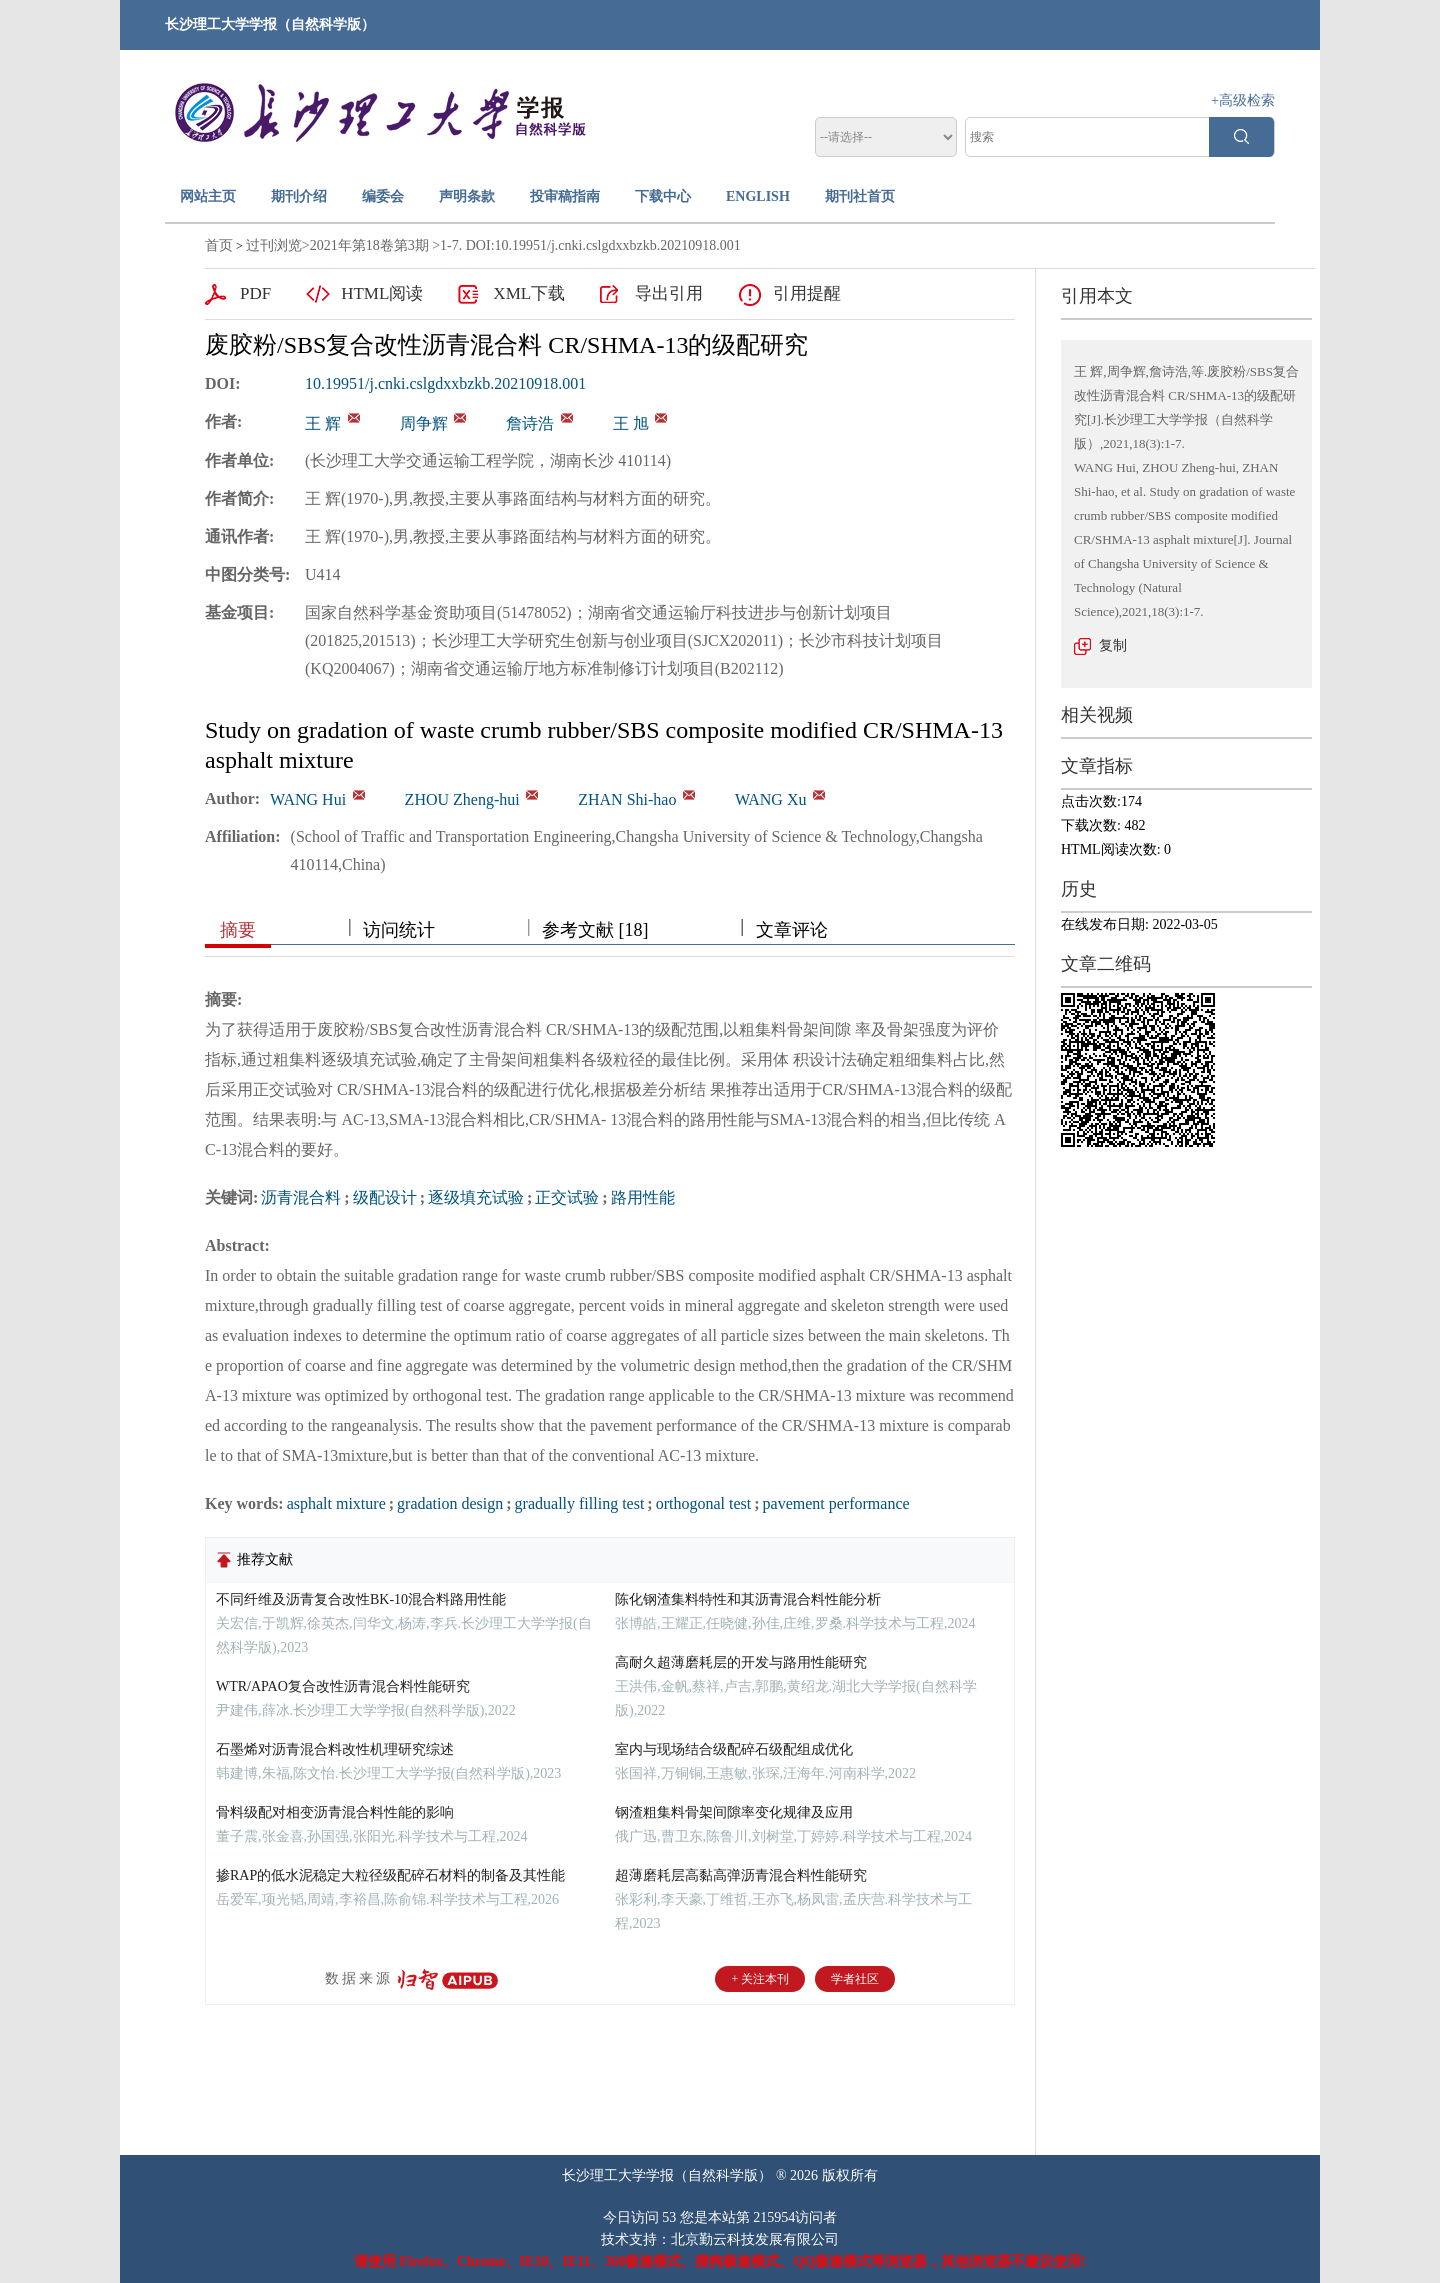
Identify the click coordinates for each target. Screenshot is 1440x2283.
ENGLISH (758, 196)
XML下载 (529, 293)
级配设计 (385, 1197)
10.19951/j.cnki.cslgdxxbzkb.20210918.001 (445, 383)
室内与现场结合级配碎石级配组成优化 (734, 1749)
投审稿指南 (565, 196)
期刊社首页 (860, 196)
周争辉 (424, 423)
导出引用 (669, 293)
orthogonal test (704, 1503)
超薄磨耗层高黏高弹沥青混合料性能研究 (741, 1875)
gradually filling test (580, 1503)
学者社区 (855, 1979)
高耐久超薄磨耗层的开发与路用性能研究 (741, 1662)
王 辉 (323, 423)
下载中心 (663, 196)
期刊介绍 (299, 196)
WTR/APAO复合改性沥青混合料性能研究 (343, 1686)
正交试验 (567, 1197)
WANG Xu (771, 799)
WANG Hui (308, 799)
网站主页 (208, 196)
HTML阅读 (382, 293)
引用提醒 (807, 293)
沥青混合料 (301, 1197)
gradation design (450, 1503)
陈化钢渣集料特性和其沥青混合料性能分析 (748, 1599)
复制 (1113, 645)
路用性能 (643, 1197)
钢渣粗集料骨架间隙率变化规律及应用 (734, 1812)
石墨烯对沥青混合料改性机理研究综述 (335, 1749)
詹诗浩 (530, 423)
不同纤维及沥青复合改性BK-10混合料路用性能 (361, 1599)
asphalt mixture (336, 1503)
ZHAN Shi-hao (627, 799)
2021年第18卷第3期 (369, 245)
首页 (219, 245)
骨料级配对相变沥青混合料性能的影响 (335, 1812)
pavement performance (836, 1503)
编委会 (383, 196)
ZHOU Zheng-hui (462, 799)
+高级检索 (1243, 100)
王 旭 (631, 423)
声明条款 (467, 196)
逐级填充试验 (476, 1197)
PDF (255, 293)
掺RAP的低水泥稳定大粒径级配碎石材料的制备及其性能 (390, 1875)
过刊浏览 (274, 245)
